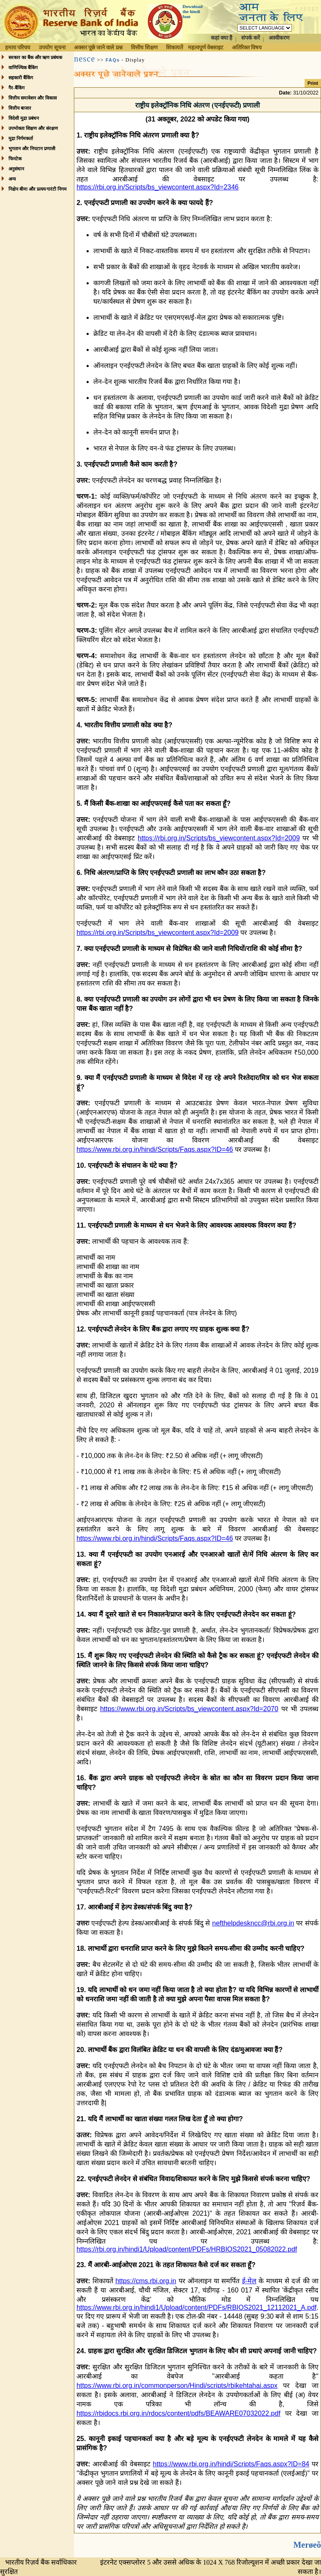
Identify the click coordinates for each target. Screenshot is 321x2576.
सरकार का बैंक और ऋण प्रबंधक (35, 57)
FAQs (113, 59)
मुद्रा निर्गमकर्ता (20, 138)
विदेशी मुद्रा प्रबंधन (23, 118)
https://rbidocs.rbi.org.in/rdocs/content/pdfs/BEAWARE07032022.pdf (178, 2413)
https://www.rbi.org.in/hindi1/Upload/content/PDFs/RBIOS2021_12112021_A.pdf (196, 2307)
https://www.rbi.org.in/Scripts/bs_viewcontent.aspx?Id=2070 (189, 1708)
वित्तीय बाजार (19, 108)
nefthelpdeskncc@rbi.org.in (253, 1923)
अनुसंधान (16, 168)
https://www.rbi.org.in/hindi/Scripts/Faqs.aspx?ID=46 (154, 1149)
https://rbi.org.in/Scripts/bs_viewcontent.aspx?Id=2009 (219, 838)
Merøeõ (307, 2544)
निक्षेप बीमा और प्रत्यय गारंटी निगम (37, 189)
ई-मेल (249, 2280)
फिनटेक (15, 158)
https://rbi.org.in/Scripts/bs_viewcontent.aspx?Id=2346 (157, 187)
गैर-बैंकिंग (16, 87)
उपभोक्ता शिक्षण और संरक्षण (32, 128)
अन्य (12, 178)
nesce (84, 58)
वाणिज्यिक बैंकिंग (23, 67)
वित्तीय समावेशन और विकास (32, 97)
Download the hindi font (192, 11)
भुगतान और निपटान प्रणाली (31, 148)
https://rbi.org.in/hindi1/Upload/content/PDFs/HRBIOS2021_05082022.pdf (186, 2249)
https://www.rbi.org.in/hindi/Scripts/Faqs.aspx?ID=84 (231, 2464)
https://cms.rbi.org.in (145, 2280)
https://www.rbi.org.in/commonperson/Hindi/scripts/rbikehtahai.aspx (176, 2385)
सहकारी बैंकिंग (20, 77)
